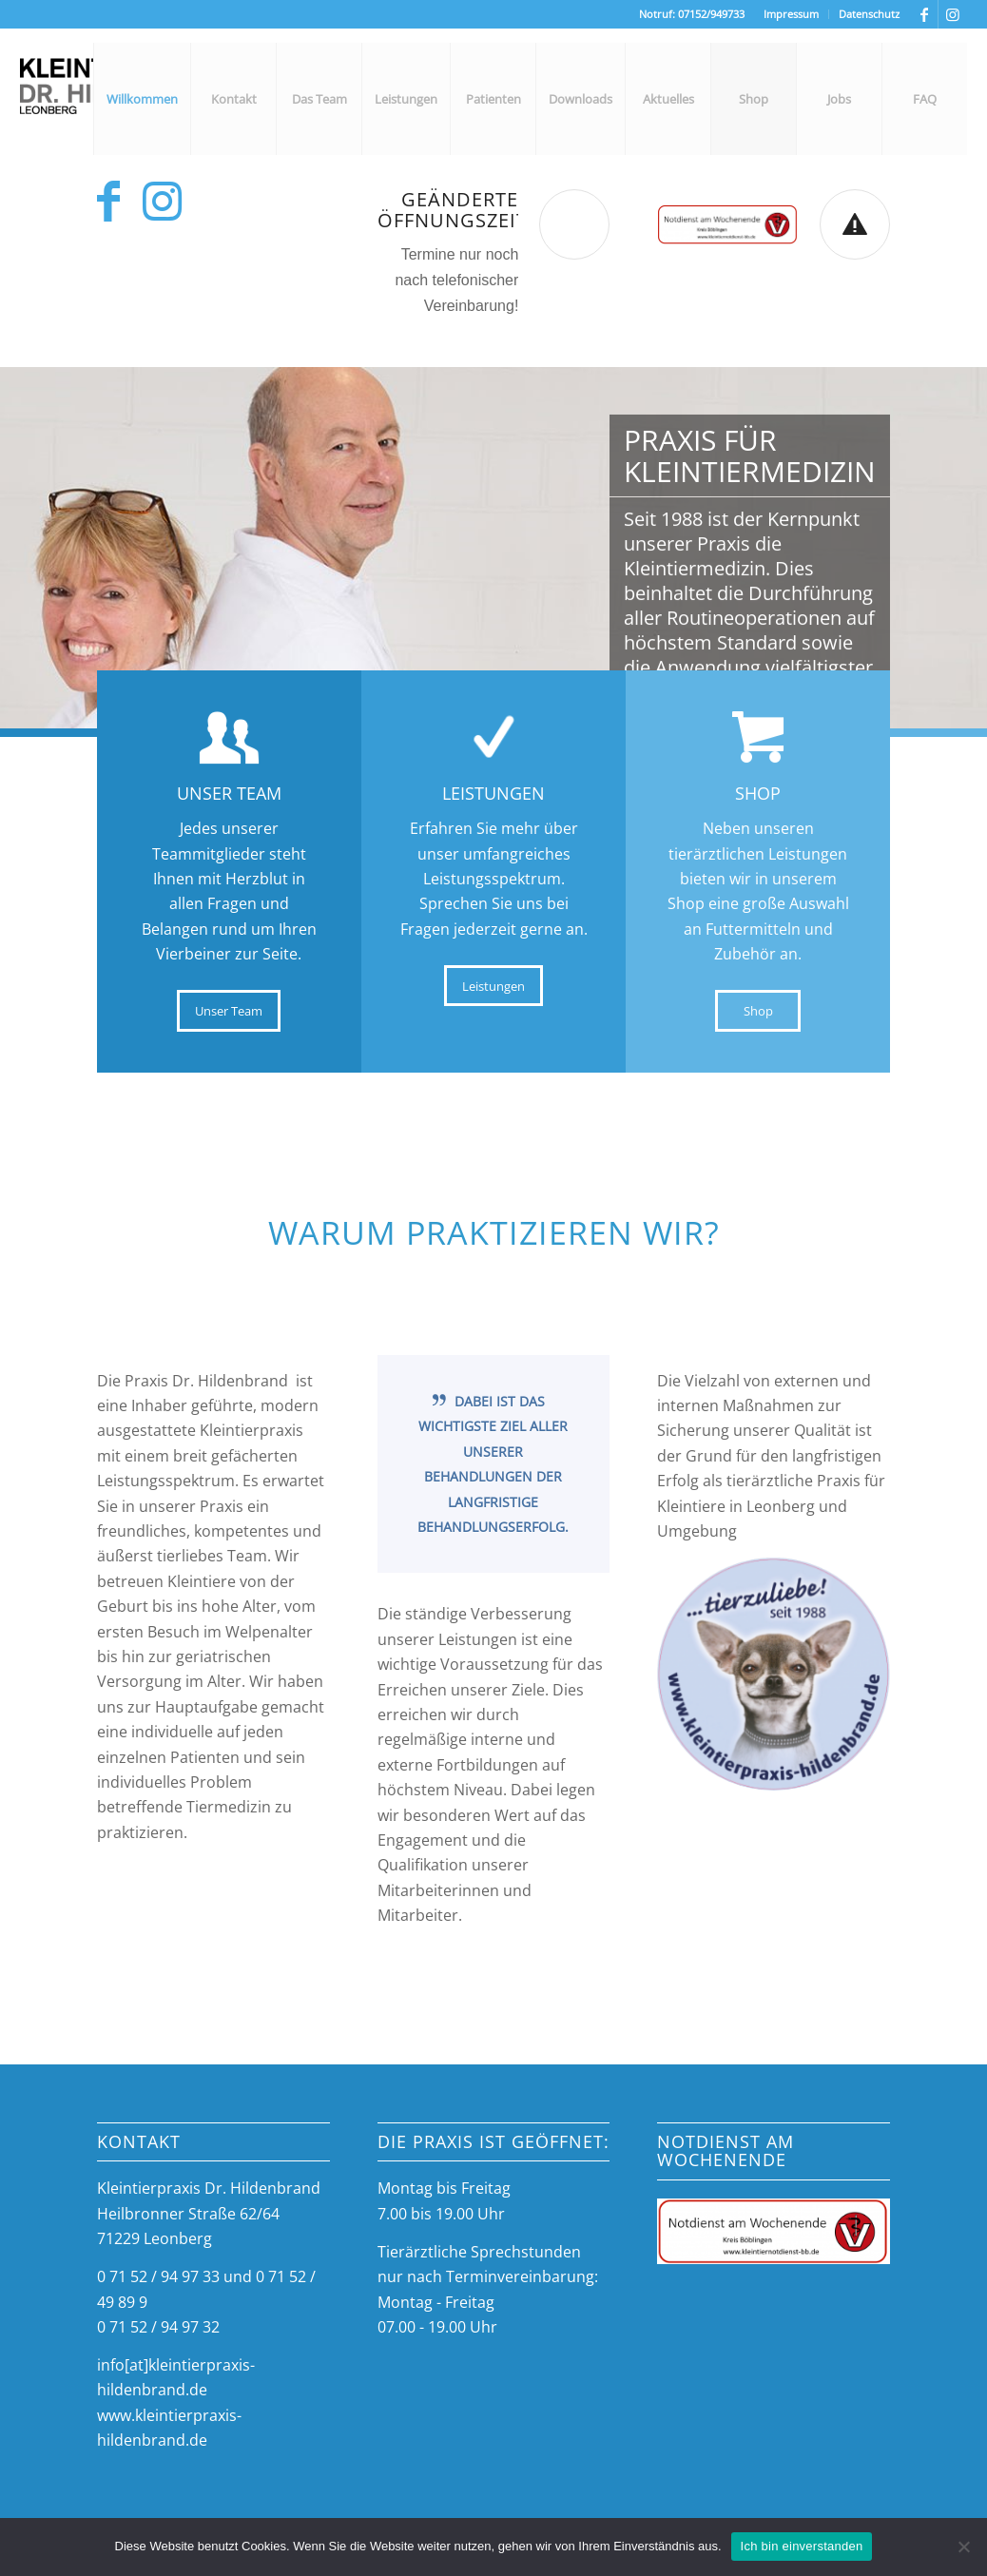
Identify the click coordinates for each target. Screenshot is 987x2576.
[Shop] (758, 1011)
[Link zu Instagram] (953, 14)
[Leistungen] (493, 986)
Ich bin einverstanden (802, 2546)
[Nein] (963, 2546)
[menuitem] (791, 14)
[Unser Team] (229, 1011)
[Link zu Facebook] (924, 14)
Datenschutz (869, 14)
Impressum (791, 14)
